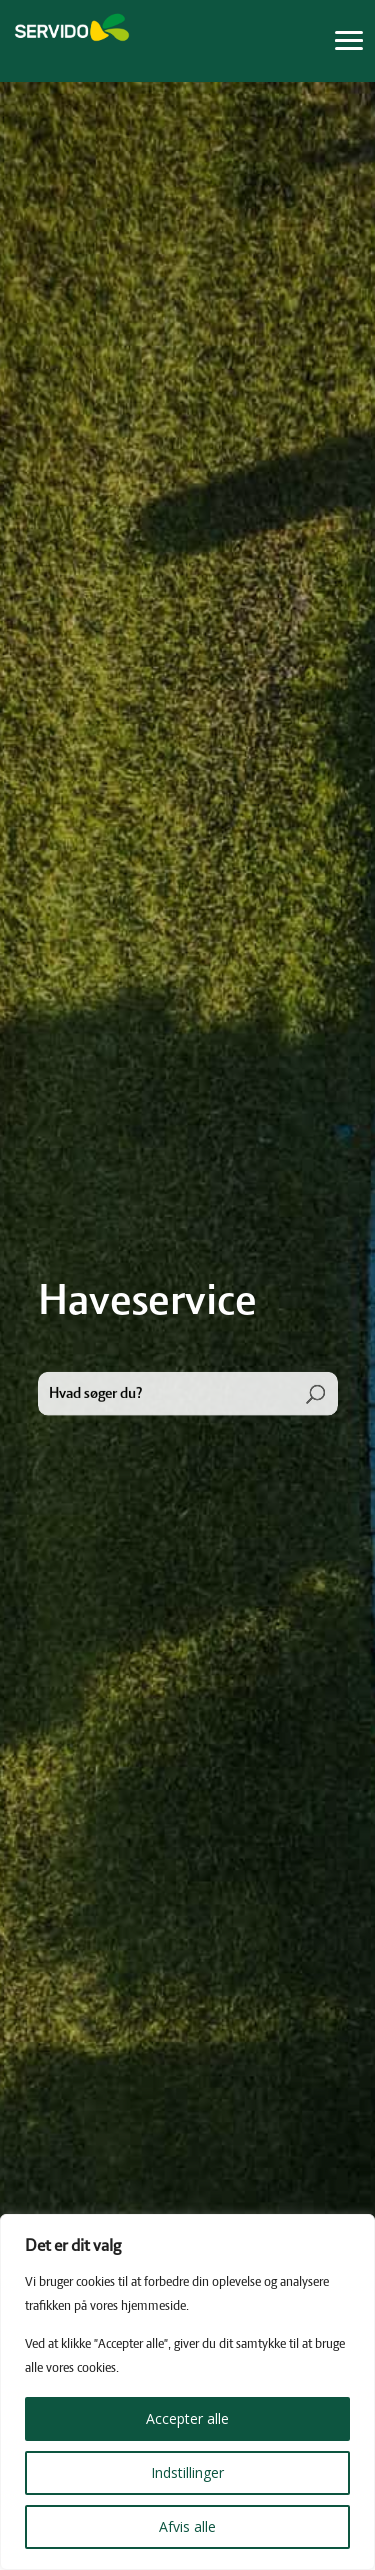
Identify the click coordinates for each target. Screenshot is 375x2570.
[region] (187, 2392)
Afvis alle (187, 2526)
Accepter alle (187, 2418)
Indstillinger (187, 2472)
